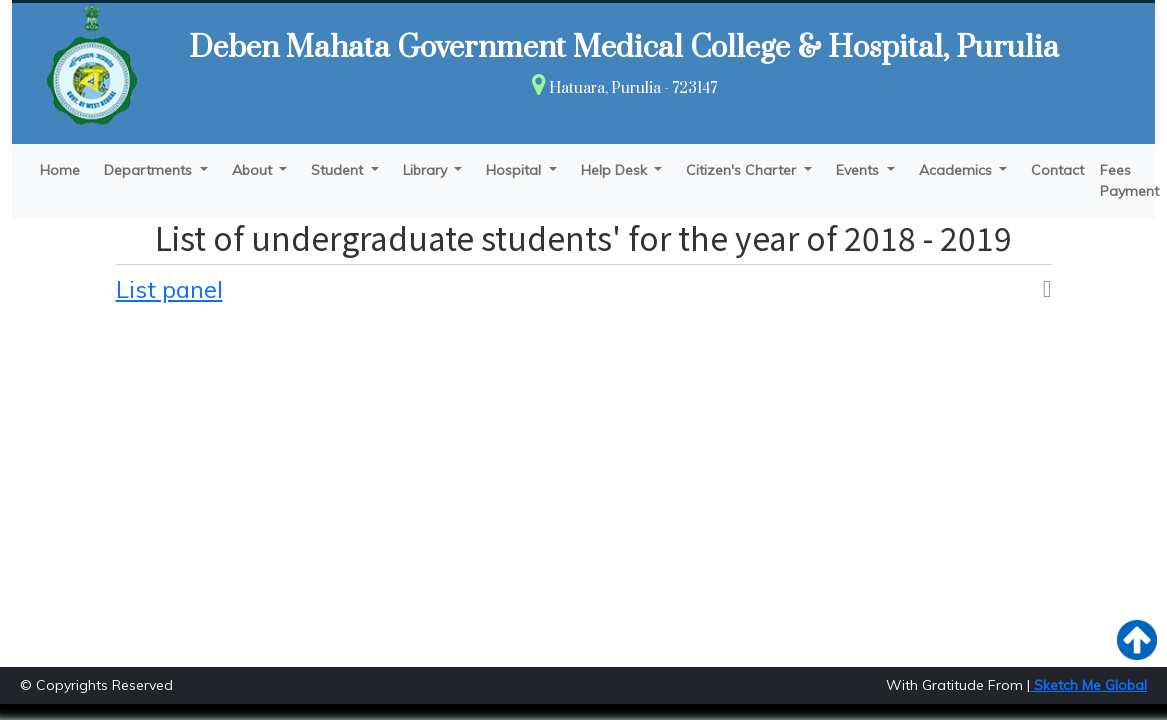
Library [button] (427, 170)
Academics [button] (957, 170)
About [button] (254, 170)
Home (60, 170)
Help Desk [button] (616, 170)
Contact (1057, 170)
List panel (169, 289)
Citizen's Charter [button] (743, 170)
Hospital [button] (515, 170)
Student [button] (339, 170)
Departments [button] (150, 170)
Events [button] (859, 170)
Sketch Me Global (1088, 685)
